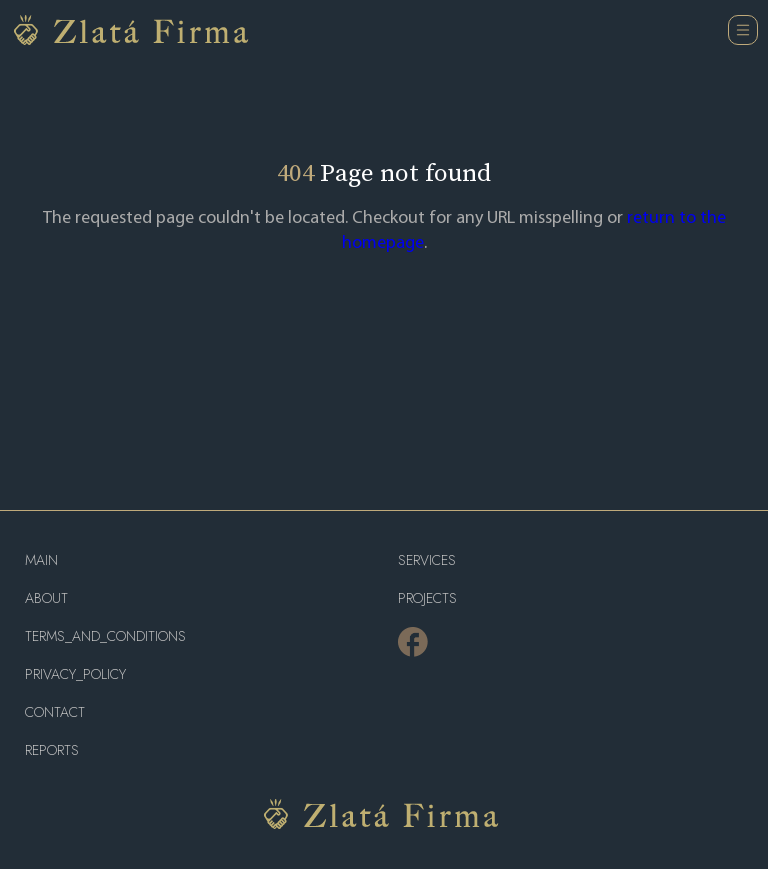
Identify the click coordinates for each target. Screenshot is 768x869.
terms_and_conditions (105, 636)
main (41, 560)
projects (427, 598)
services (427, 560)
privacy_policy (75, 674)
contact (55, 712)
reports (52, 750)
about (46, 598)
